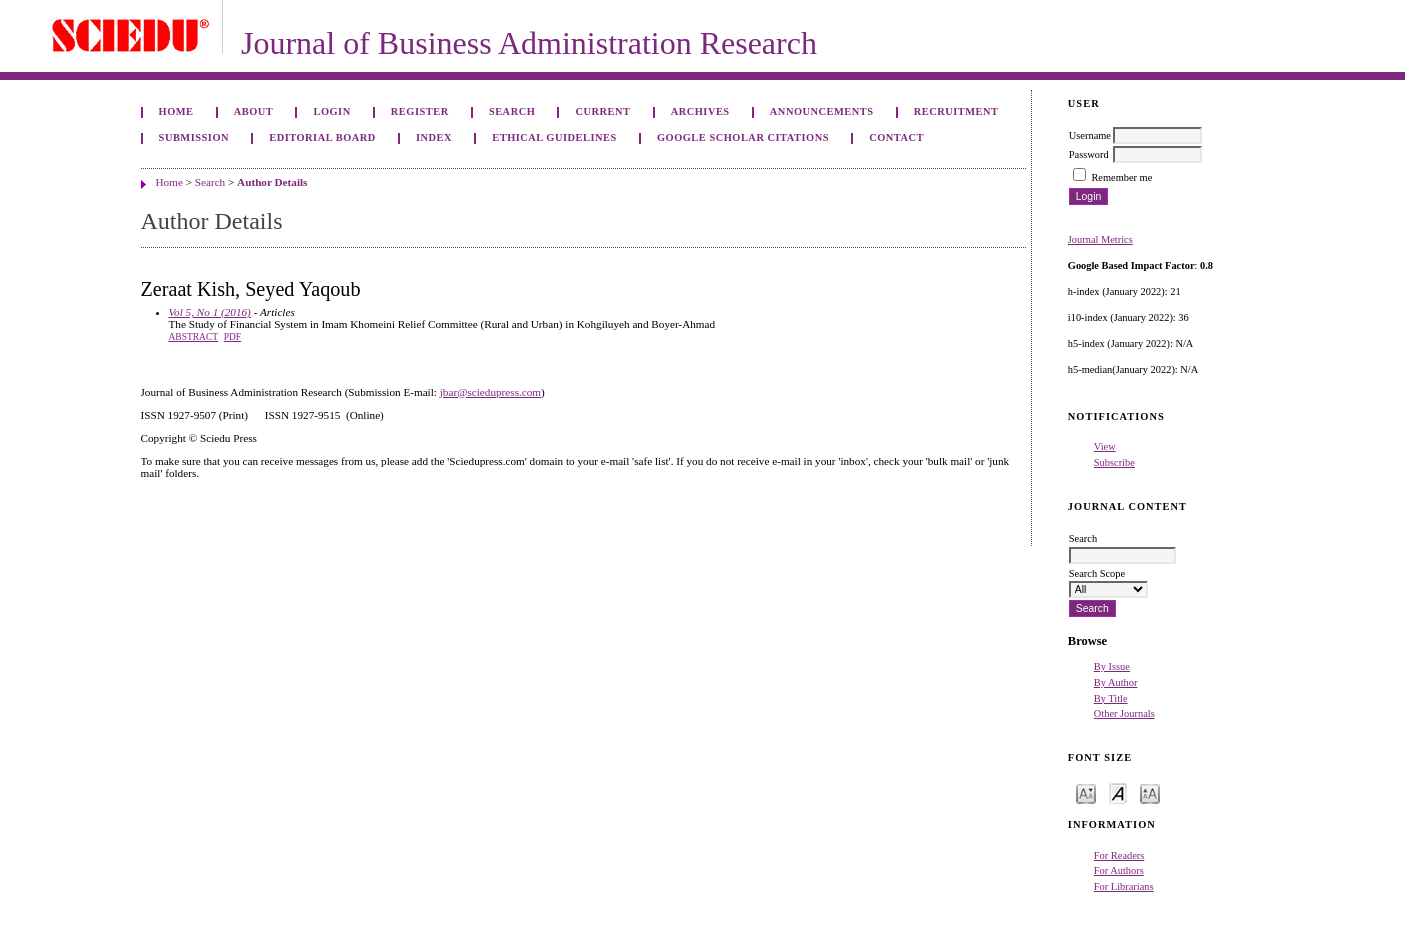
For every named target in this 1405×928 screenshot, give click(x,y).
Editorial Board (322, 137)
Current (602, 111)
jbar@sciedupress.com (490, 392)
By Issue (1112, 666)
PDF (232, 337)
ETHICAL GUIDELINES (554, 137)
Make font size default (1118, 792)
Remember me (1121, 177)
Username (1090, 135)
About (254, 111)
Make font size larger (1150, 792)
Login (331, 111)
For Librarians (1124, 886)
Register (420, 111)
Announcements (822, 111)
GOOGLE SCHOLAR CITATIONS (743, 137)
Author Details (272, 182)
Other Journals (1124, 713)
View (1105, 446)
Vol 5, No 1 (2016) (210, 312)
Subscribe (1114, 462)
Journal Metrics (1100, 239)
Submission (194, 137)
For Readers (1119, 855)
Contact (896, 137)
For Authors (1119, 870)
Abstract (194, 337)
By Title (1111, 698)
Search (512, 111)
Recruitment (956, 111)
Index (434, 137)
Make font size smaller (1086, 792)
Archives (700, 111)
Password (1089, 154)
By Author (1116, 682)
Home (176, 111)
